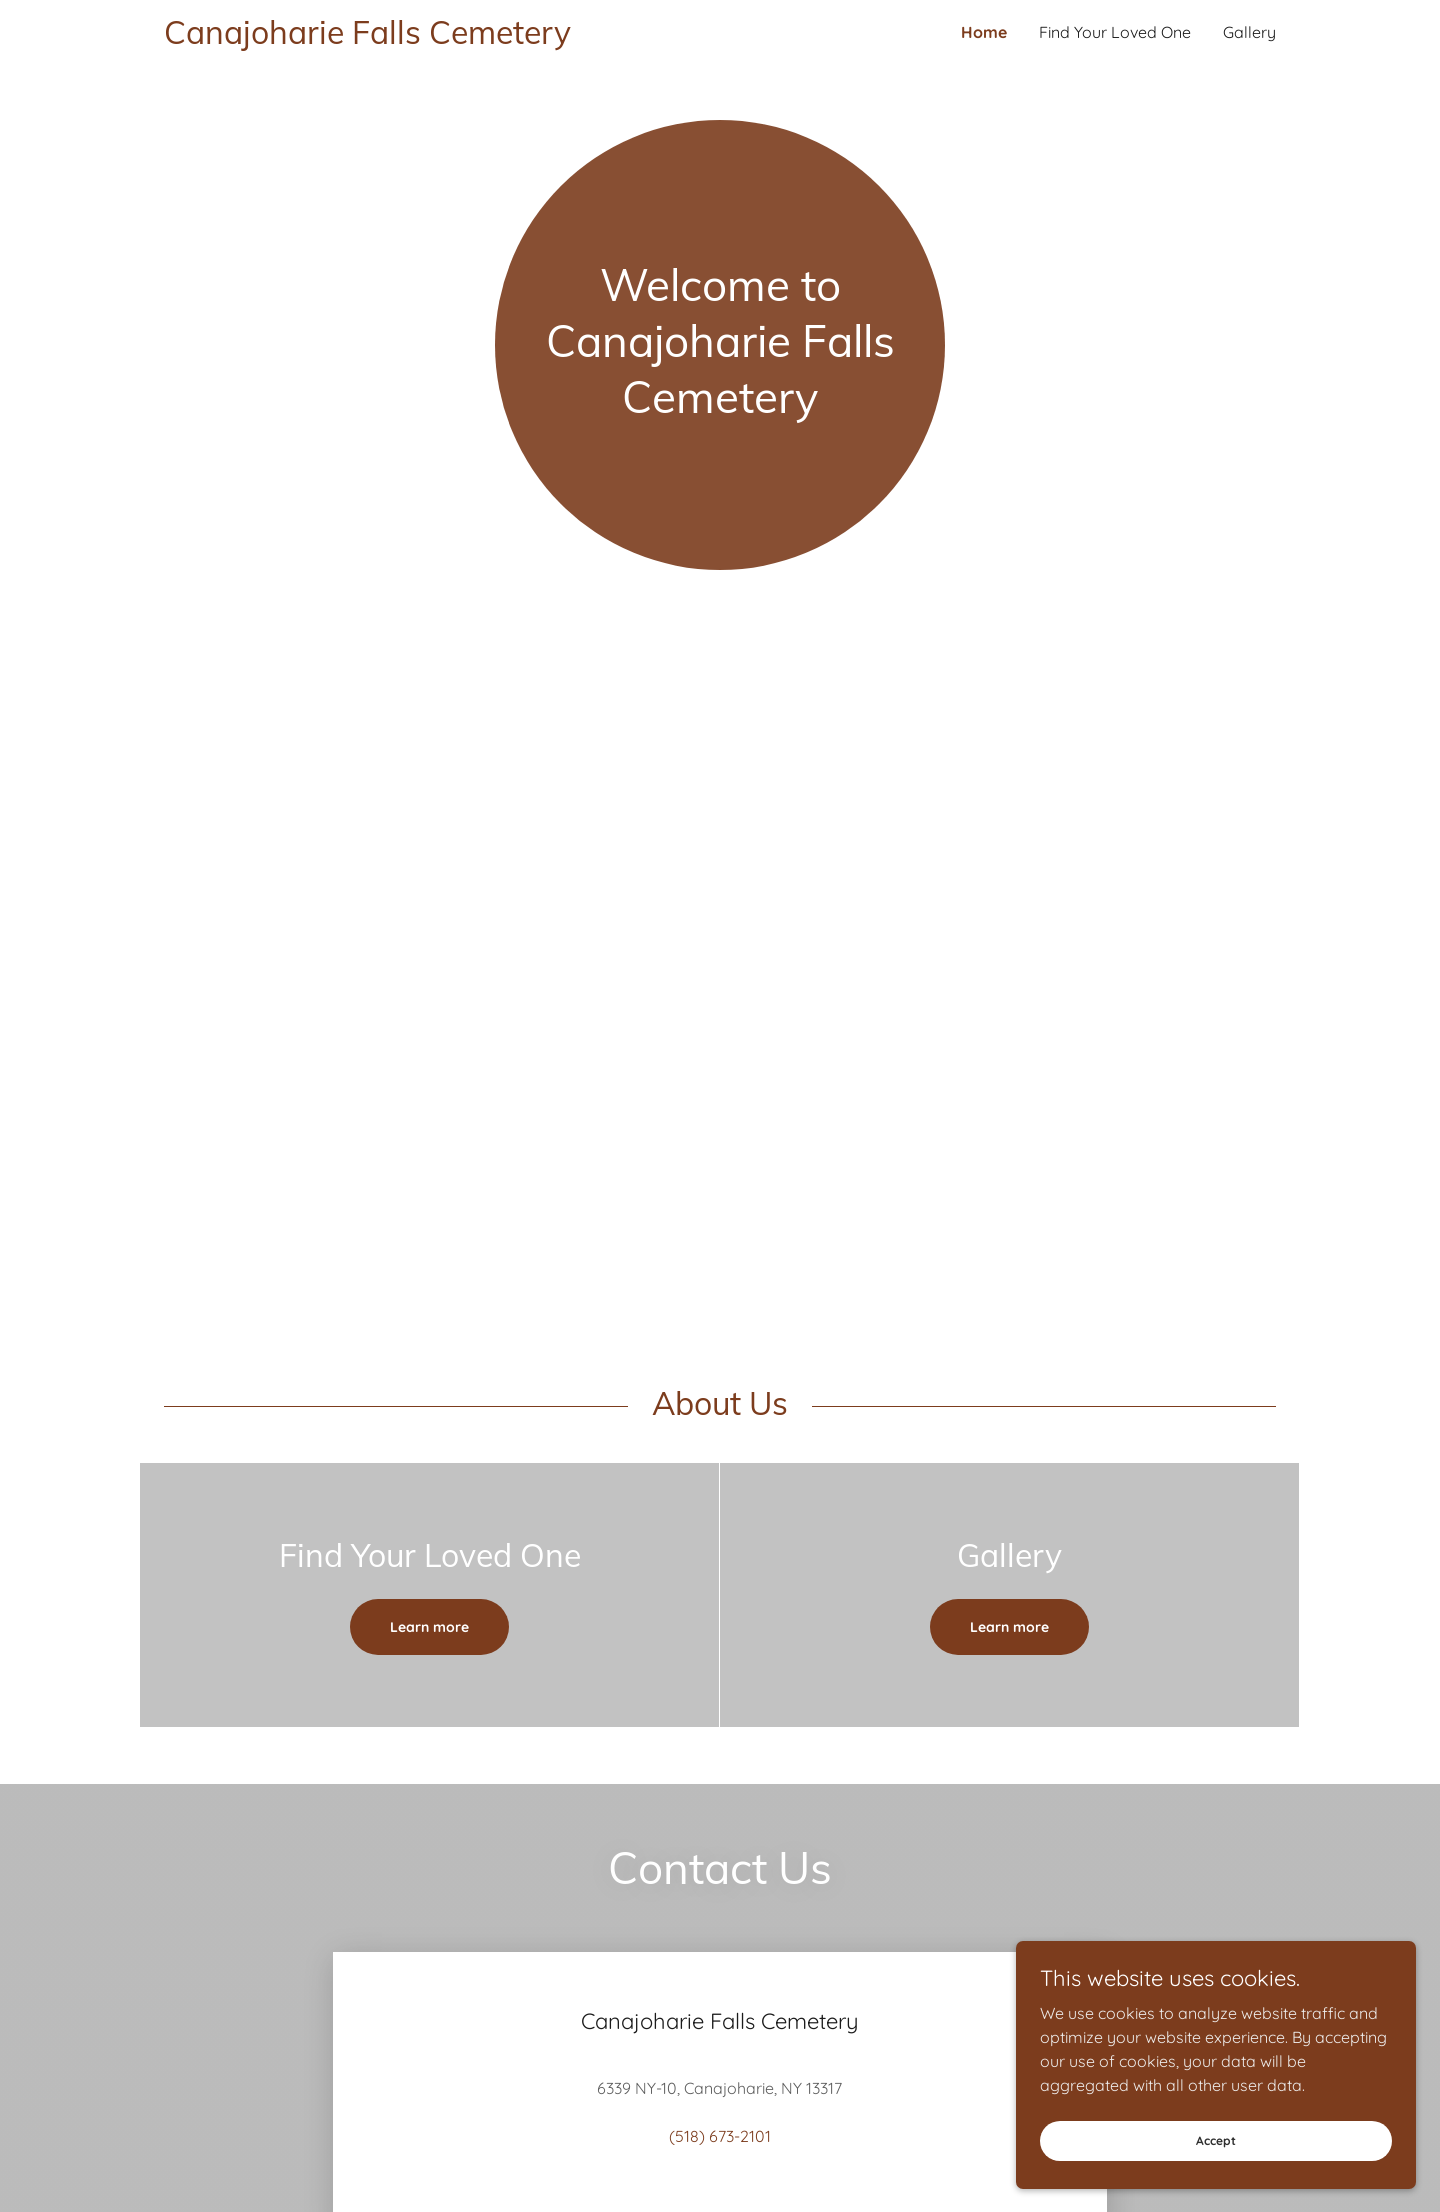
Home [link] (984, 32)
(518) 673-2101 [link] (720, 2136)
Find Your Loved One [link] (1115, 32)
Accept (1216, 2140)
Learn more (429, 1627)
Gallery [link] (1249, 32)
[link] (442, 38)
